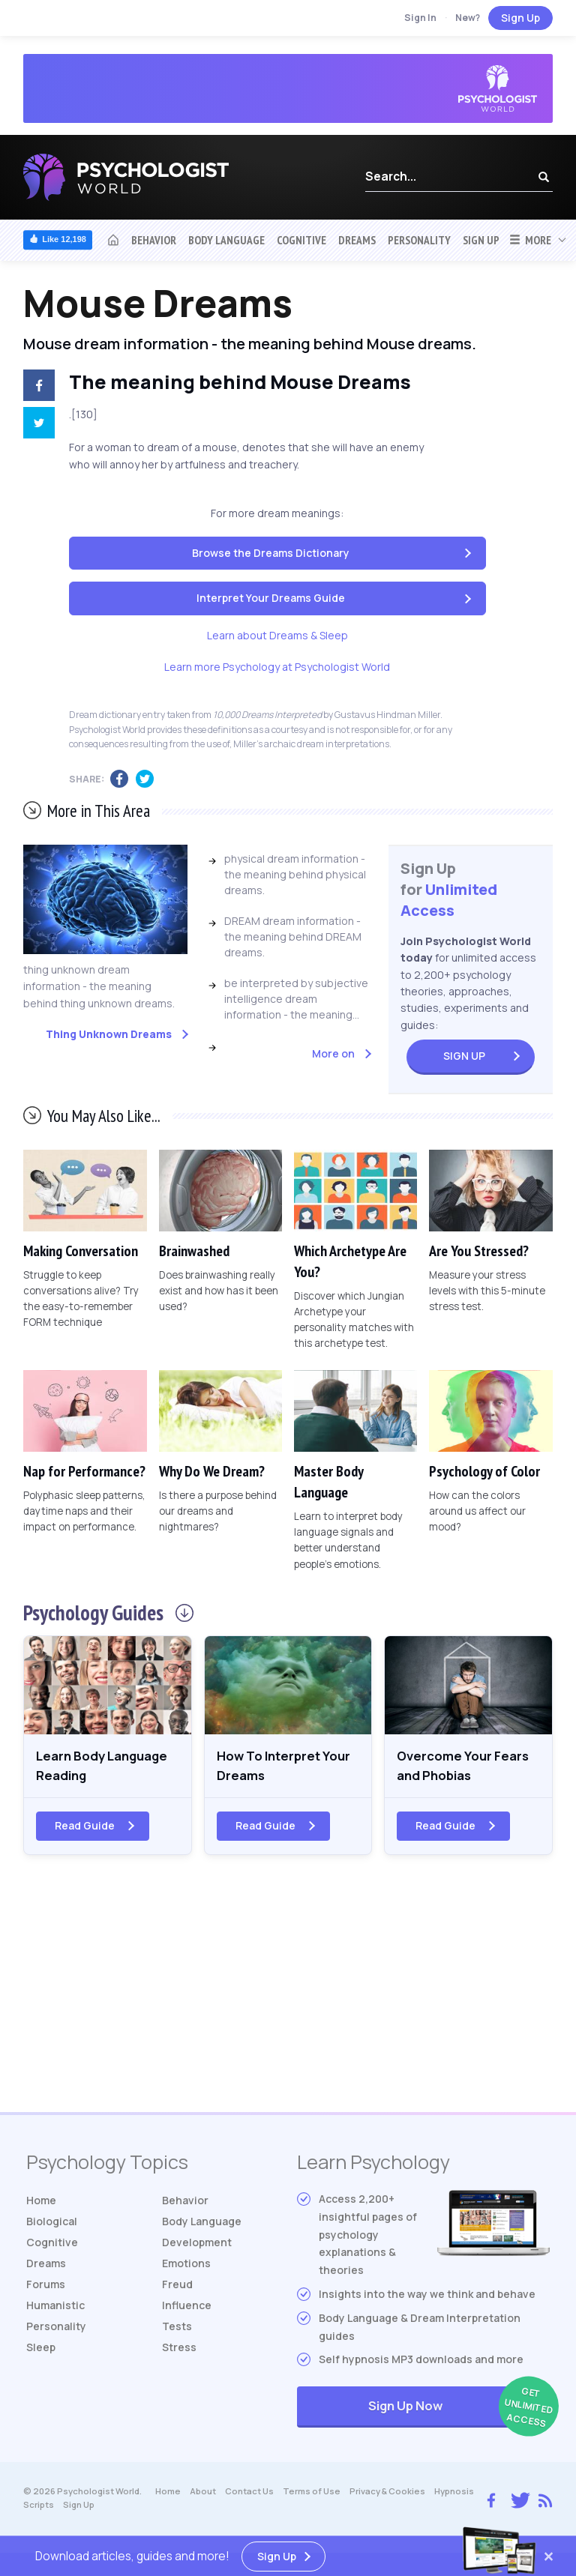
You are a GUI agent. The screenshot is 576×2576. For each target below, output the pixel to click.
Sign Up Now (459, 2410)
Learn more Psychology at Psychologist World (277, 667)
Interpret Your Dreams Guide (270, 598)
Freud (177, 2287)
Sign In (420, 17)
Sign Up (520, 17)
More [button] (529, 239)
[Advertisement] (288, 1995)
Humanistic (55, 2308)
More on (333, 1053)
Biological (51, 2224)
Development (197, 2245)
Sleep (41, 2350)
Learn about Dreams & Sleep (277, 635)
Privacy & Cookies (387, 2494)
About (203, 2494)
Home (41, 2203)
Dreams (357, 239)
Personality (419, 239)
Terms (311, 2494)
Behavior (153, 239)
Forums (45, 2287)
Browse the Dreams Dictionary (271, 553)
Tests (177, 2329)
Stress (179, 2350)
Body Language (226, 239)
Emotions (186, 2266)
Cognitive (301, 239)
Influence (187, 2308)
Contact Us (249, 2494)
